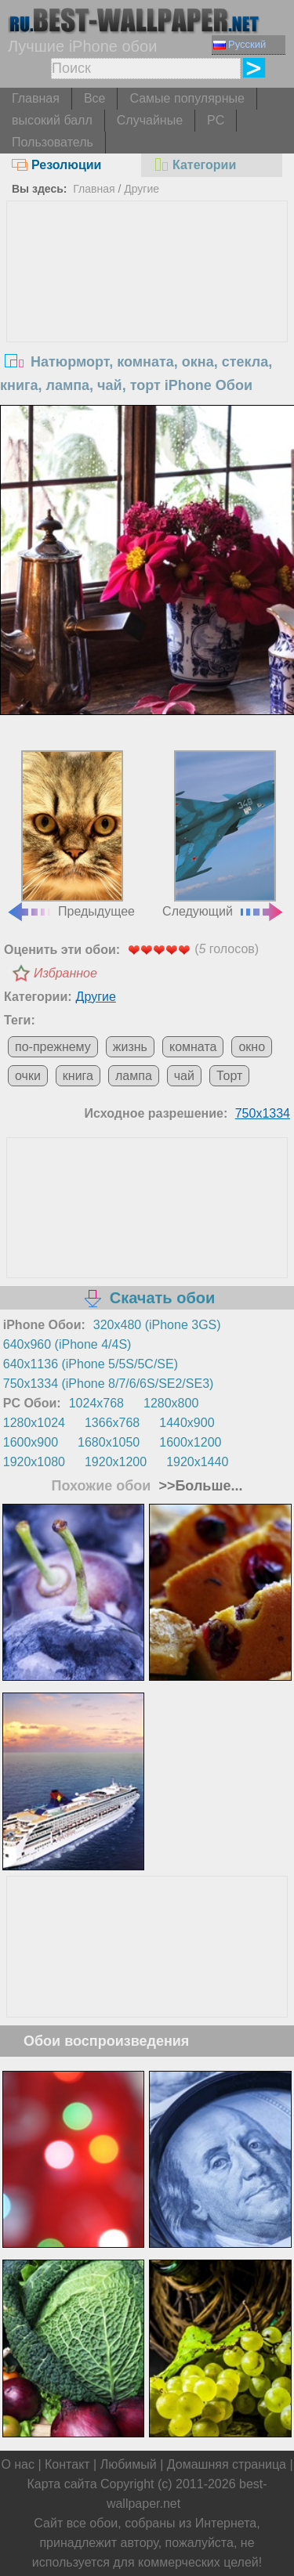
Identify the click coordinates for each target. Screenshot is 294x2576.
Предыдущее (70, 834)
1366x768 (112, 1422)
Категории (194, 165)
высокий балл (52, 120)
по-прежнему (53, 1046)
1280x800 (170, 1403)
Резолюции (56, 165)
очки (28, 1075)
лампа (133, 1075)
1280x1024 (34, 1422)
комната (193, 1046)
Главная (36, 98)
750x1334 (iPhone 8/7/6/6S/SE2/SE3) (108, 1383)
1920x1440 (197, 1462)
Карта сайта (61, 2484)
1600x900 (30, 1442)
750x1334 (262, 1113)
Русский (239, 44)
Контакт (67, 2464)
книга (78, 1075)
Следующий (223, 834)
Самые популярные (186, 98)
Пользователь (52, 142)
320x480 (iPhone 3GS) (157, 1324)
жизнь (130, 1046)
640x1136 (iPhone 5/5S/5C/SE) (90, 1364)
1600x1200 (190, 1442)
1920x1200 (116, 1462)
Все (95, 98)
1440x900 (186, 1422)
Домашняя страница (226, 2464)
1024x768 (96, 1403)
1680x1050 (109, 1442)
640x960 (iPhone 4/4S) (67, 1344)
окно (251, 1046)
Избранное (65, 973)
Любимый (128, 2464)
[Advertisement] (147, 318)
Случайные (150, 120)
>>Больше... (198, 1486)
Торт (229, 1075)
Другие (141, 188)
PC (215, 120)
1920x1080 (34, 1462)
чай (184, 1075)
